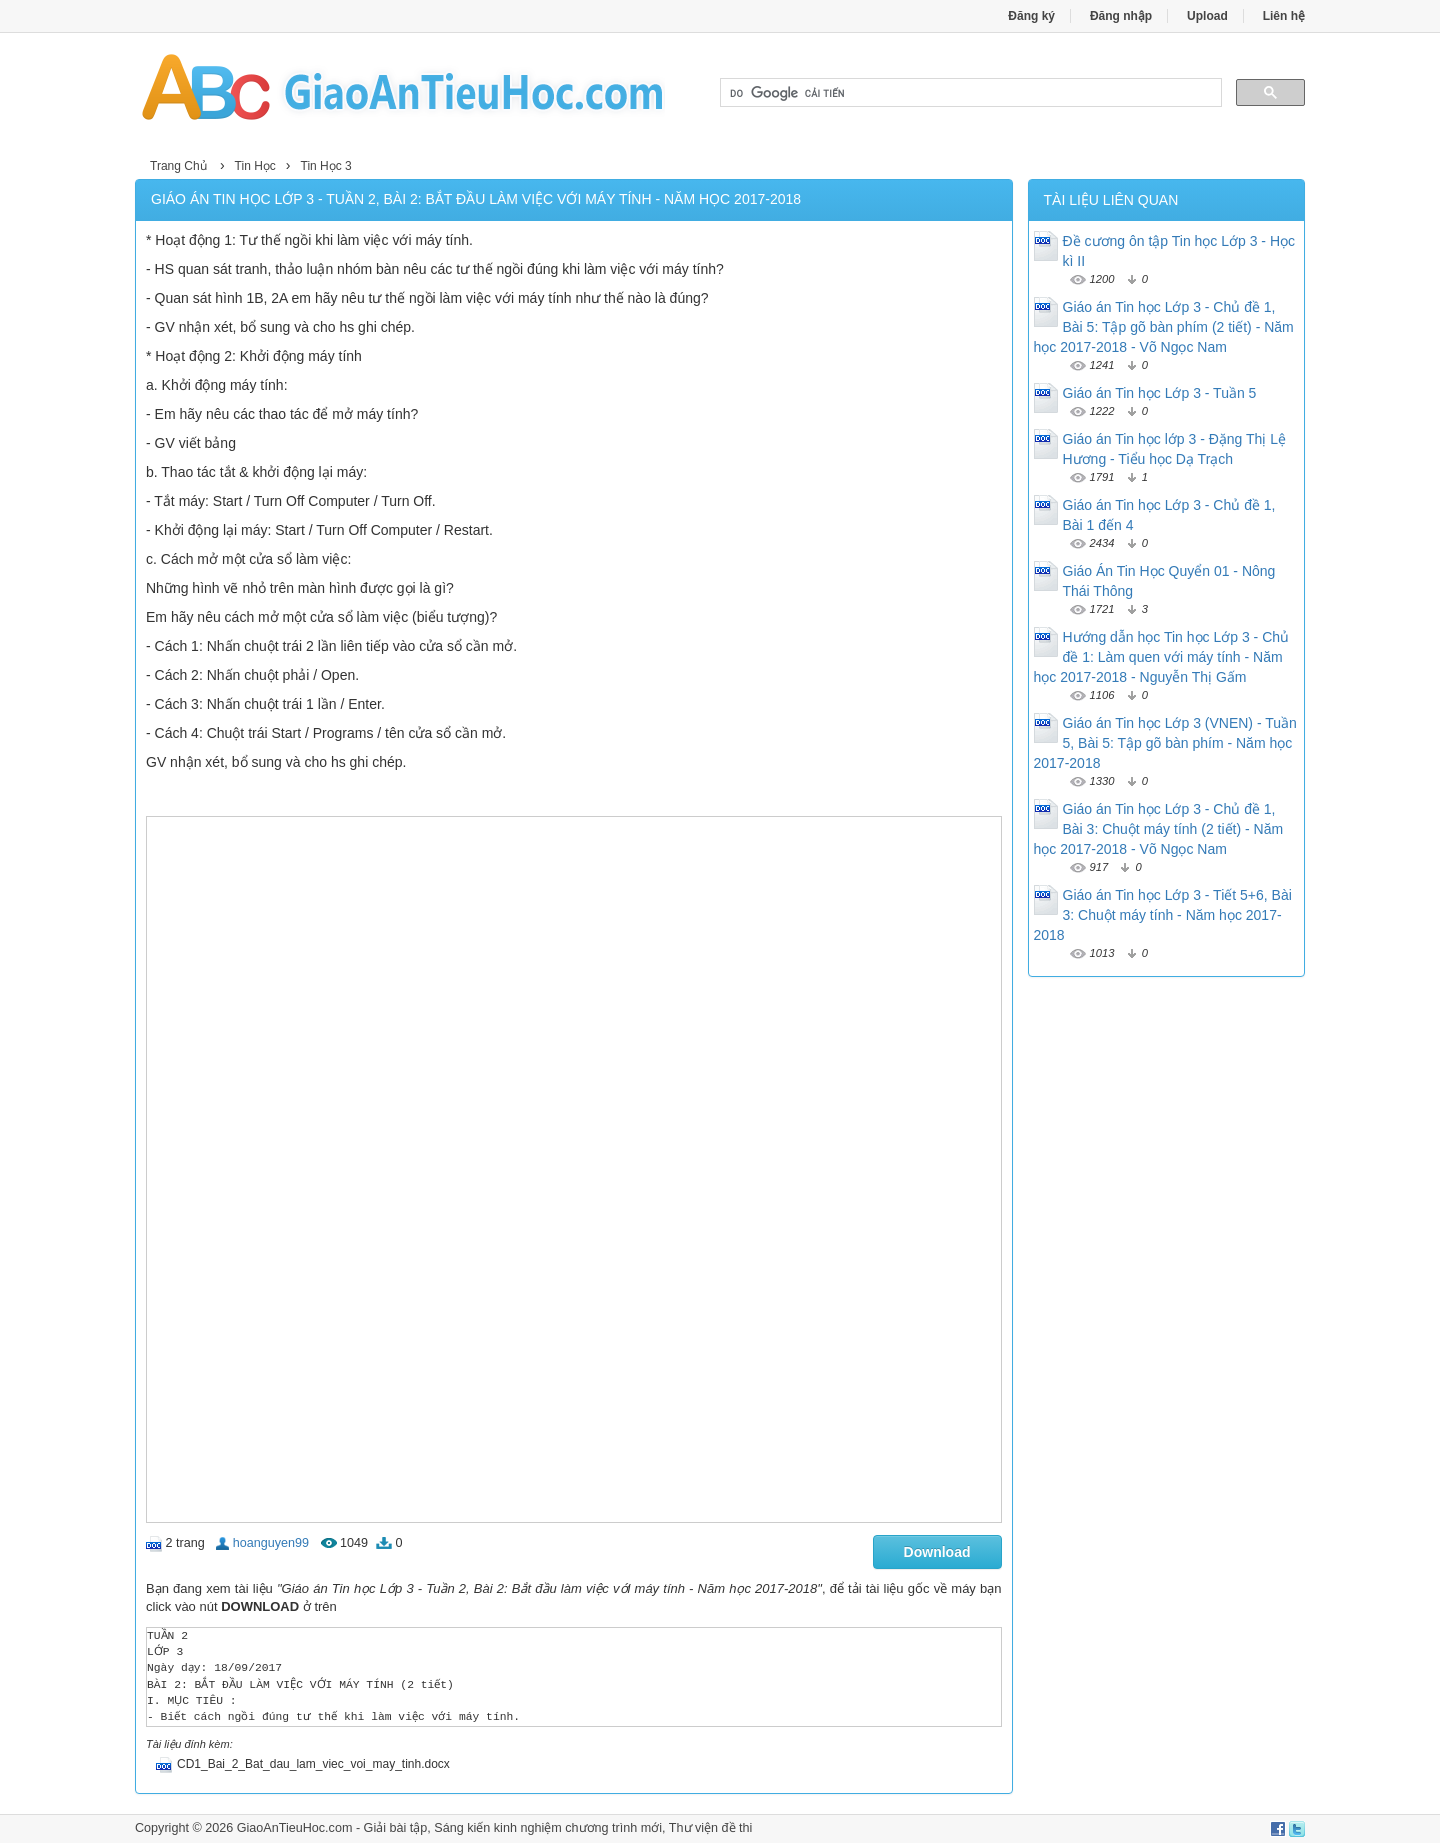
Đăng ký (1031, 16)
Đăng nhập (1121, 16)
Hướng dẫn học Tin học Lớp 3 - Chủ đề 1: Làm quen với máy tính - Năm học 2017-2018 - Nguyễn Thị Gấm (1162, 657)
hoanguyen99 (271, 1543)
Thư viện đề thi (711, 1828)
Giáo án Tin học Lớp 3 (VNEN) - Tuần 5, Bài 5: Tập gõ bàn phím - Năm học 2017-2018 (1165, 743)
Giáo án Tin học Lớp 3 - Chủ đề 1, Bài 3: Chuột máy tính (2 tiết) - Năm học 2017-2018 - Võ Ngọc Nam (1159, 829)
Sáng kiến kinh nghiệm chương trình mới (548, 1828)
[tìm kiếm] (969, 93)
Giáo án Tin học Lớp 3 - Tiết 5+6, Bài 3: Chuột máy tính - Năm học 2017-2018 (1163, 915)
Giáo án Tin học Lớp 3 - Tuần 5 (1160, 393)
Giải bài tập (396, 1828)
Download (937, 1552)
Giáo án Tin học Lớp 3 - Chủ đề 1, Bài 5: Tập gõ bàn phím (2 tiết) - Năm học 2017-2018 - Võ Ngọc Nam (1164, 327)
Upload (1207, 16)
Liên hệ (1284, 16)
